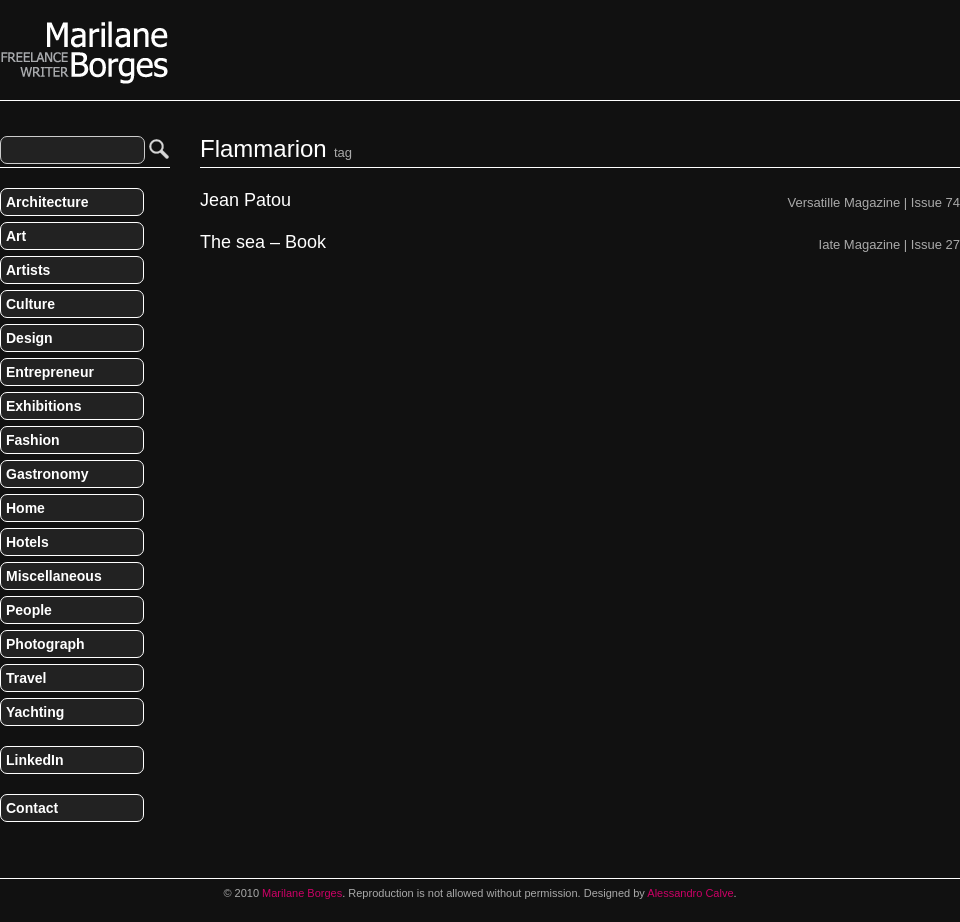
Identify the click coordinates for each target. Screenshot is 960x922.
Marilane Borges (85, 53)
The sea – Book (263, 242)
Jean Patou (245, 200)
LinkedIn (35, 760)
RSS (8, 850)
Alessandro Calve (690, 893)
